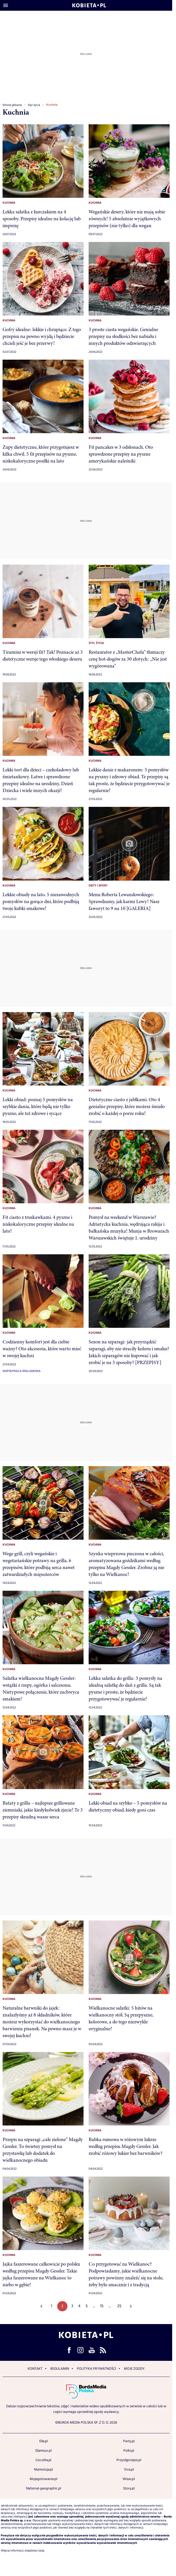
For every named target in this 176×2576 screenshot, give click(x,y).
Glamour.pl (43, 2450)
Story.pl (129, 2488)
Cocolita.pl (43, 2460)
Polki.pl (128, 2450)
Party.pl (129, 2441)
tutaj (41, 2551)
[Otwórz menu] (6, 5)
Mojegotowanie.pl (43, 2479)
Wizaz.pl (129, 2479)
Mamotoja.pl (43, 2469)
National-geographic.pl (43, 2488)
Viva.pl (129, 2469)
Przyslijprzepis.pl (128, 2460)
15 (101, 2306)
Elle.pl (43, 2441)
